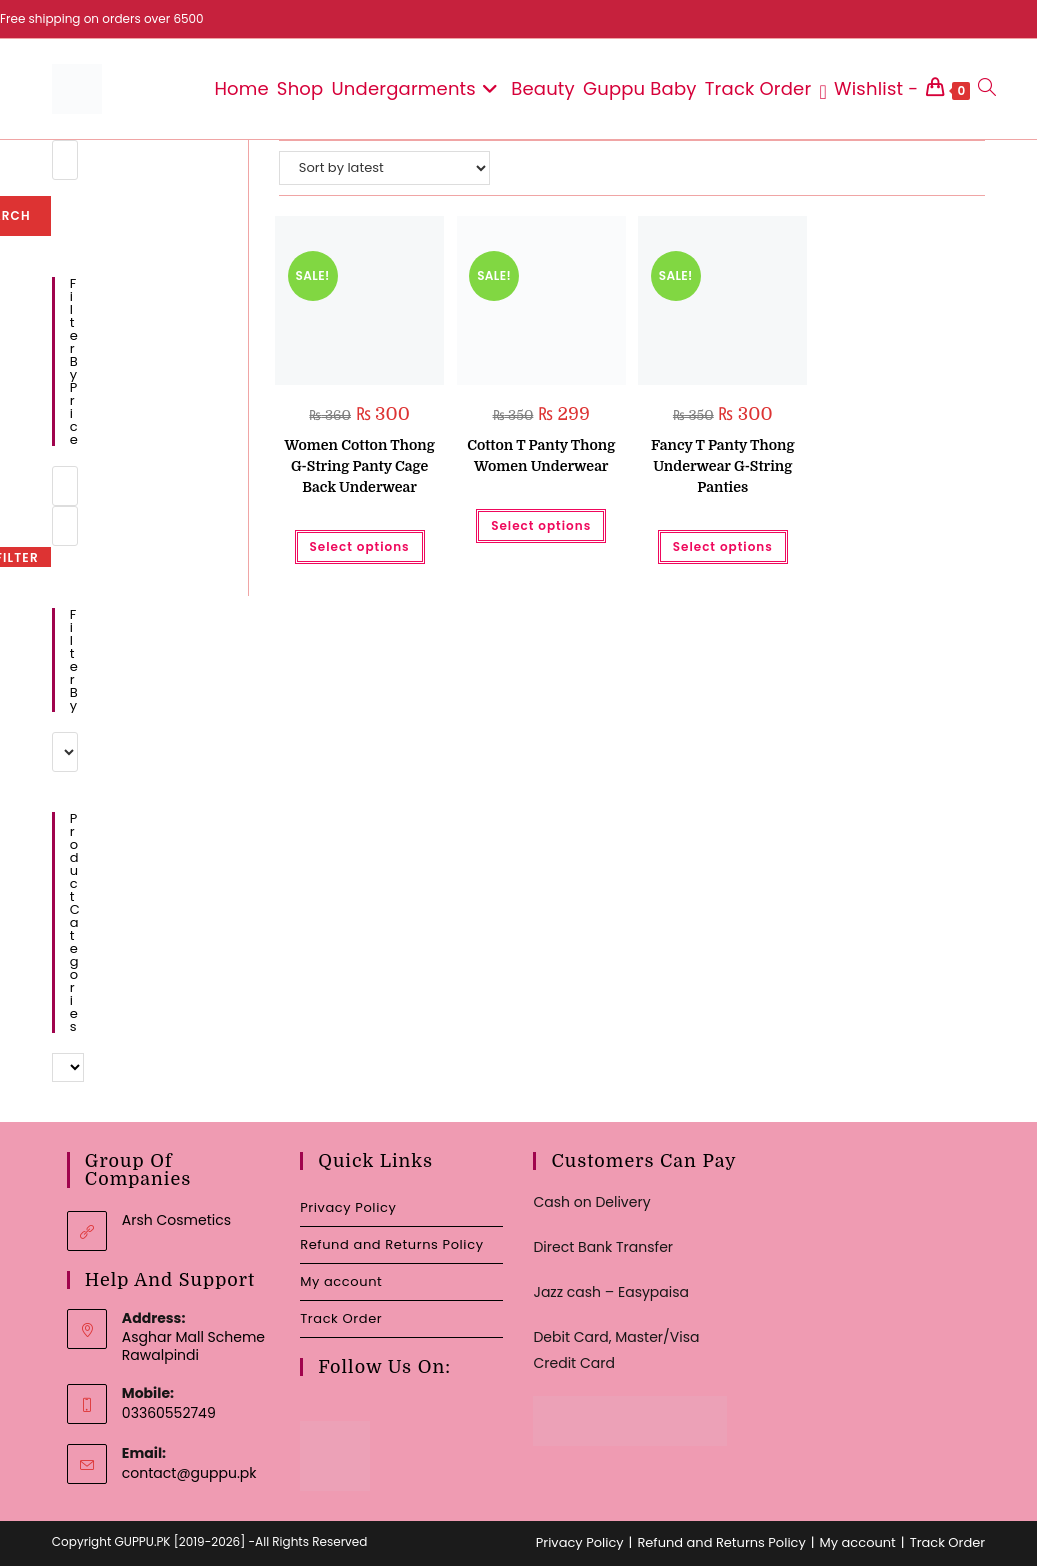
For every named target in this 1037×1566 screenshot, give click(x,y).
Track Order (341, 1318)
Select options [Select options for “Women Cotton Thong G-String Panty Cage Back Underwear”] (360, 546)
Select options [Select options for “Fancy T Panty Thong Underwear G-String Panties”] (723, 546)
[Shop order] (384, 168)
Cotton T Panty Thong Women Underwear (541, 455)
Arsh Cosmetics (176, 1220)
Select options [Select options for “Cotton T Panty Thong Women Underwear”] (541, 525)
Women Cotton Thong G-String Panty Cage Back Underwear (359, 466)
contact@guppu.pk (189, 1473)
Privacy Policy (348, 1207)
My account (341, 1281)
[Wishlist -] (868, 89)
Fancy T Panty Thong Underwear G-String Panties (723, 466)
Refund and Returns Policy (391, 1244)
